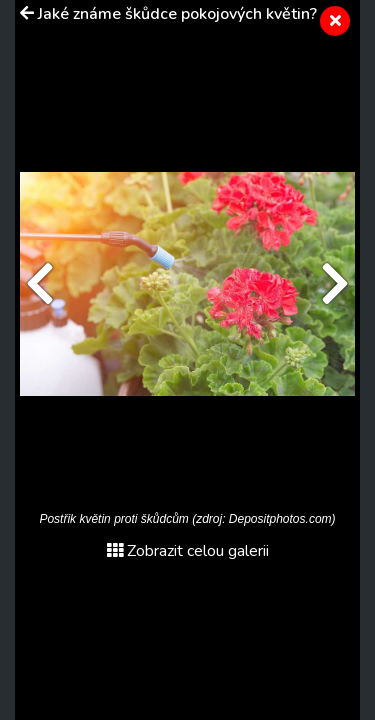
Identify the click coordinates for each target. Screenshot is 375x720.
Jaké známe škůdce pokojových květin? (177, 14)
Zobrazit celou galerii (188, 551)
